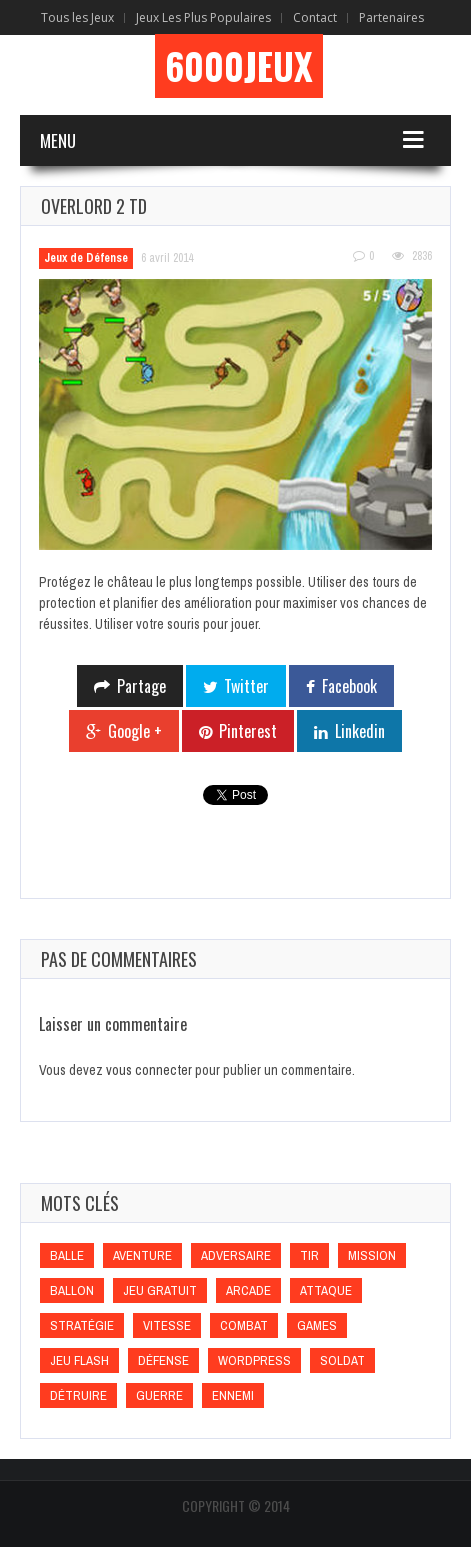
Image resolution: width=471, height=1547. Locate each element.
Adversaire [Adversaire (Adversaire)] (236, 1255)
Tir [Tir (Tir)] (309, 1255)
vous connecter (149, 1070)
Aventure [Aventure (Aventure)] (142, 1255)
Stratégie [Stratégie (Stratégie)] (82, 1325)
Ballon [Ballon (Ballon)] (72, 1290)
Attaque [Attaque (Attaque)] (326, 1290)
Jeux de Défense (86, 258)
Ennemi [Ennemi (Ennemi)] (233, 1395)
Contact (315, 17)
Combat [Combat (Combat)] (244, 1325)
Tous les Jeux (77, 17)
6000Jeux (239, 66)
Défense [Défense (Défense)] (163, 1360)
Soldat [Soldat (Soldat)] (342, 1360)
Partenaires (391, 17)
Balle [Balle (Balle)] (67, 1255)
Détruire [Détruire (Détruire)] (78, 1395)
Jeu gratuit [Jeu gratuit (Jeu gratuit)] (160, 1290)
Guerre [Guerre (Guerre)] (159, 1395)
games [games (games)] (317, 1325)
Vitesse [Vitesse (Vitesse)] (167, 1325)
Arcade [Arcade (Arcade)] (248, 1290)
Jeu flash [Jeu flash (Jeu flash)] (79, 1360)
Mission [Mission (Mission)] (372, 1255)
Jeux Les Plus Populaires (203, 17)
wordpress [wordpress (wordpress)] (254, 1360)
